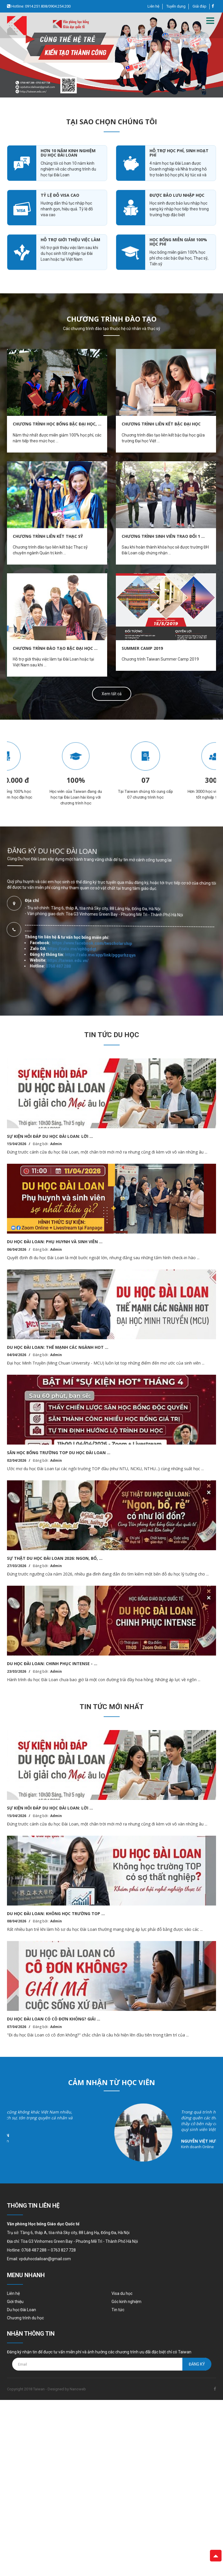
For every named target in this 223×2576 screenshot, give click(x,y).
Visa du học (122, 2293)
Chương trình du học (25, 2318)
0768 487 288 (72, 794)
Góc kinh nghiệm (126, 2301)
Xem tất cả (112, 693)
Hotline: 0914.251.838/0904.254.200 (40, 6)
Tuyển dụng (176, 6)
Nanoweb (78, 2389)
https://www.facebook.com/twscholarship (109, 811)
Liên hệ (153, 6)
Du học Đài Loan (21, 2309)
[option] (111, 55)
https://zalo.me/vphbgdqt (94, 796)
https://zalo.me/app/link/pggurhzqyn (103, 824)
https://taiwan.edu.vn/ (82, 799)
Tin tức (118, 2309)
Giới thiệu (15, 2301)
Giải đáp (199, 6)
